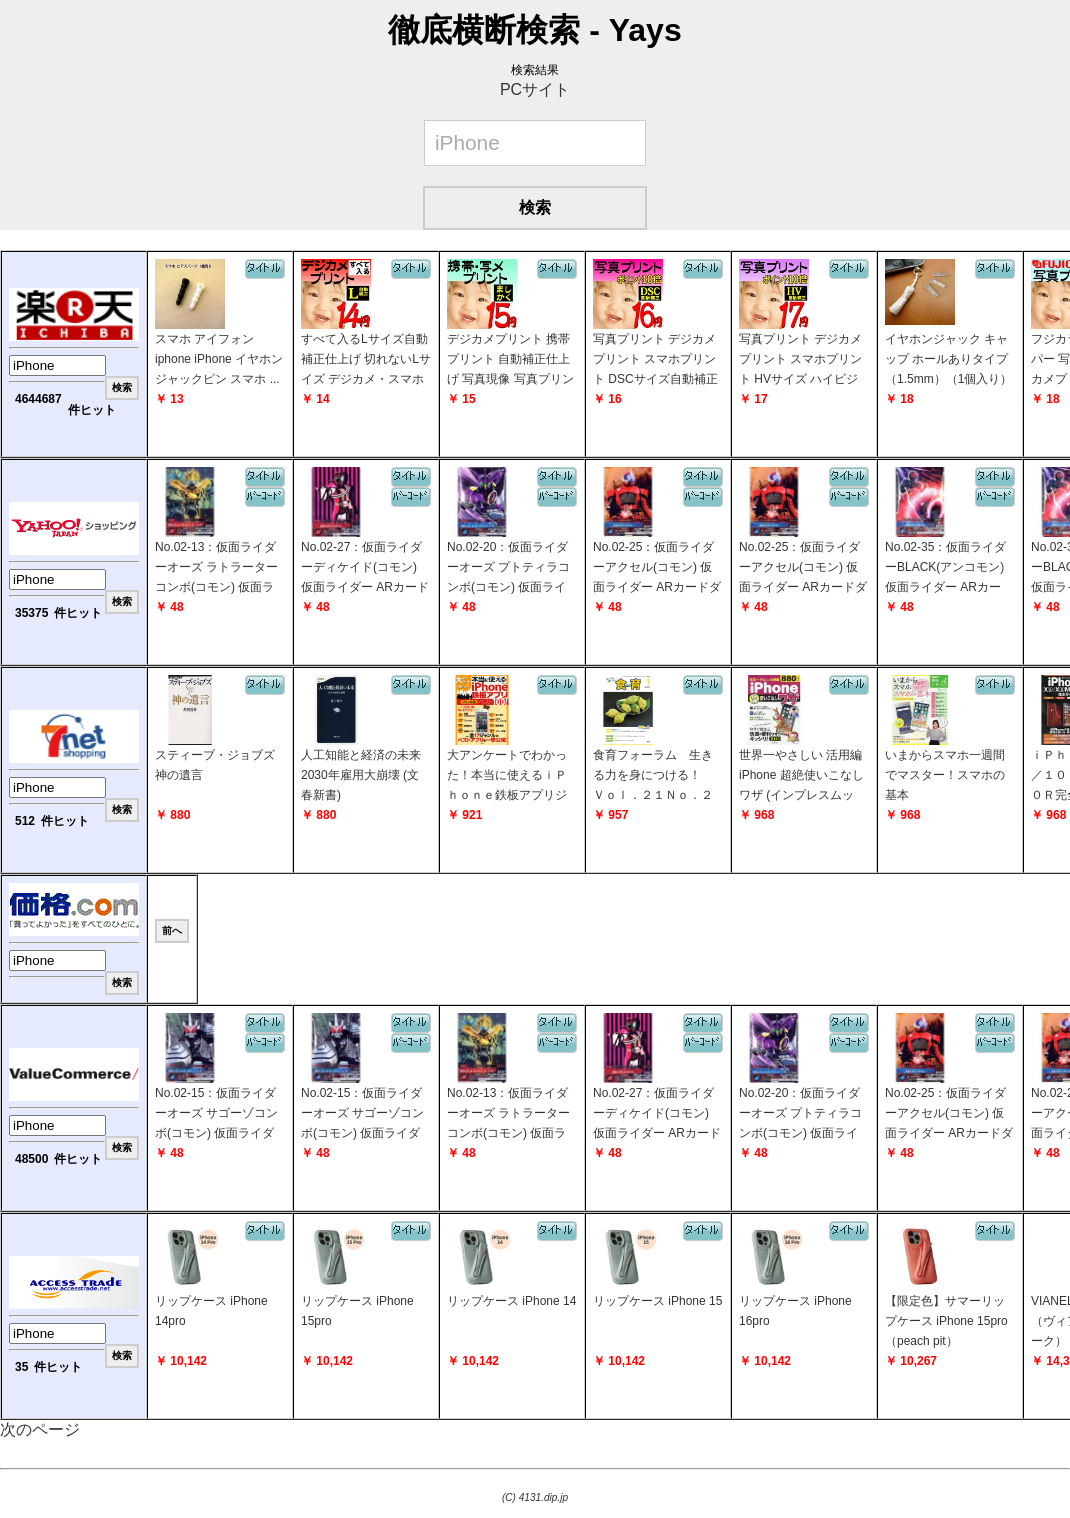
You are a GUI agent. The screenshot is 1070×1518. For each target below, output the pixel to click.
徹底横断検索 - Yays (534, 30)
